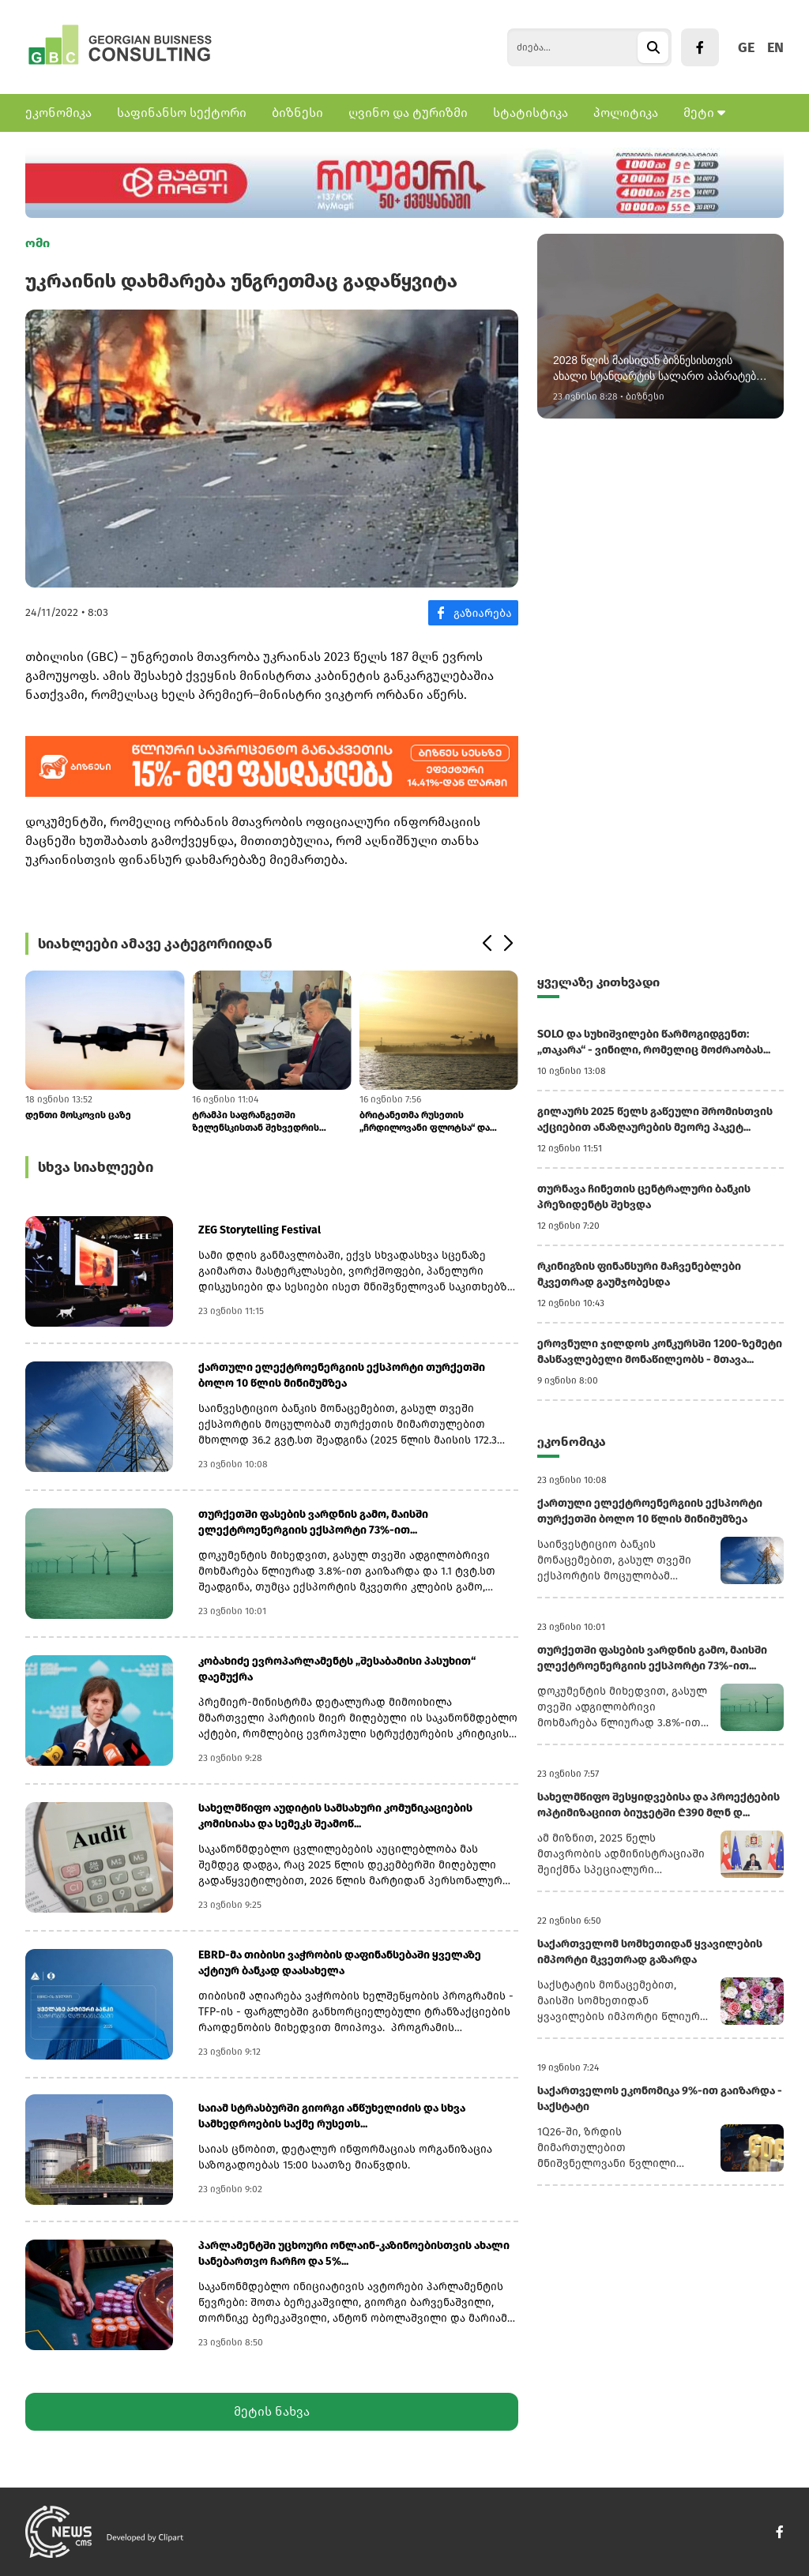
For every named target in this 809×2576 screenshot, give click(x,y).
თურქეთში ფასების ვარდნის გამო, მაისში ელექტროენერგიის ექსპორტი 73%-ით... (313, 1522)
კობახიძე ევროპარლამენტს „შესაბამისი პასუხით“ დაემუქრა (337, 1669)
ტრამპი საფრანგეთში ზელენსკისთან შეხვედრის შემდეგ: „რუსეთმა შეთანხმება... (268, 1122)
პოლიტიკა (625, 112)
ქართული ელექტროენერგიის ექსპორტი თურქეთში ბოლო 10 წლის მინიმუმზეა (341, 1375)
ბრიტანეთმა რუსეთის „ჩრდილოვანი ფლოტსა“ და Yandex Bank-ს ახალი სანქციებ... (435, 1122)
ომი (37, 242)
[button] (486, 943)
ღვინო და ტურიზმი (408, 112)
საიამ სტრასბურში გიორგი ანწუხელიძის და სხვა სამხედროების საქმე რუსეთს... (331, 2116)
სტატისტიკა (530, 112)
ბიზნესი (297, 112)
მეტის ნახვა (272, 2411)
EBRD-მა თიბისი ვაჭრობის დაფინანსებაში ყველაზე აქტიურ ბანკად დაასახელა (339, 1962)
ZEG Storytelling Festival (259, 1230)
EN (775, 47)
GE (746, 47)
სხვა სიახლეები (95, 1167)
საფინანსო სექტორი (181, 112)
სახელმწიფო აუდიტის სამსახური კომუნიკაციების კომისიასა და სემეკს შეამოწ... (335, 1816)
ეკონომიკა (58, 112)
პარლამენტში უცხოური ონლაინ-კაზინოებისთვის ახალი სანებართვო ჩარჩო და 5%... (354, 2253)
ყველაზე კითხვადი (598, 981)
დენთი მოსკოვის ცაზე (78, 1115)
